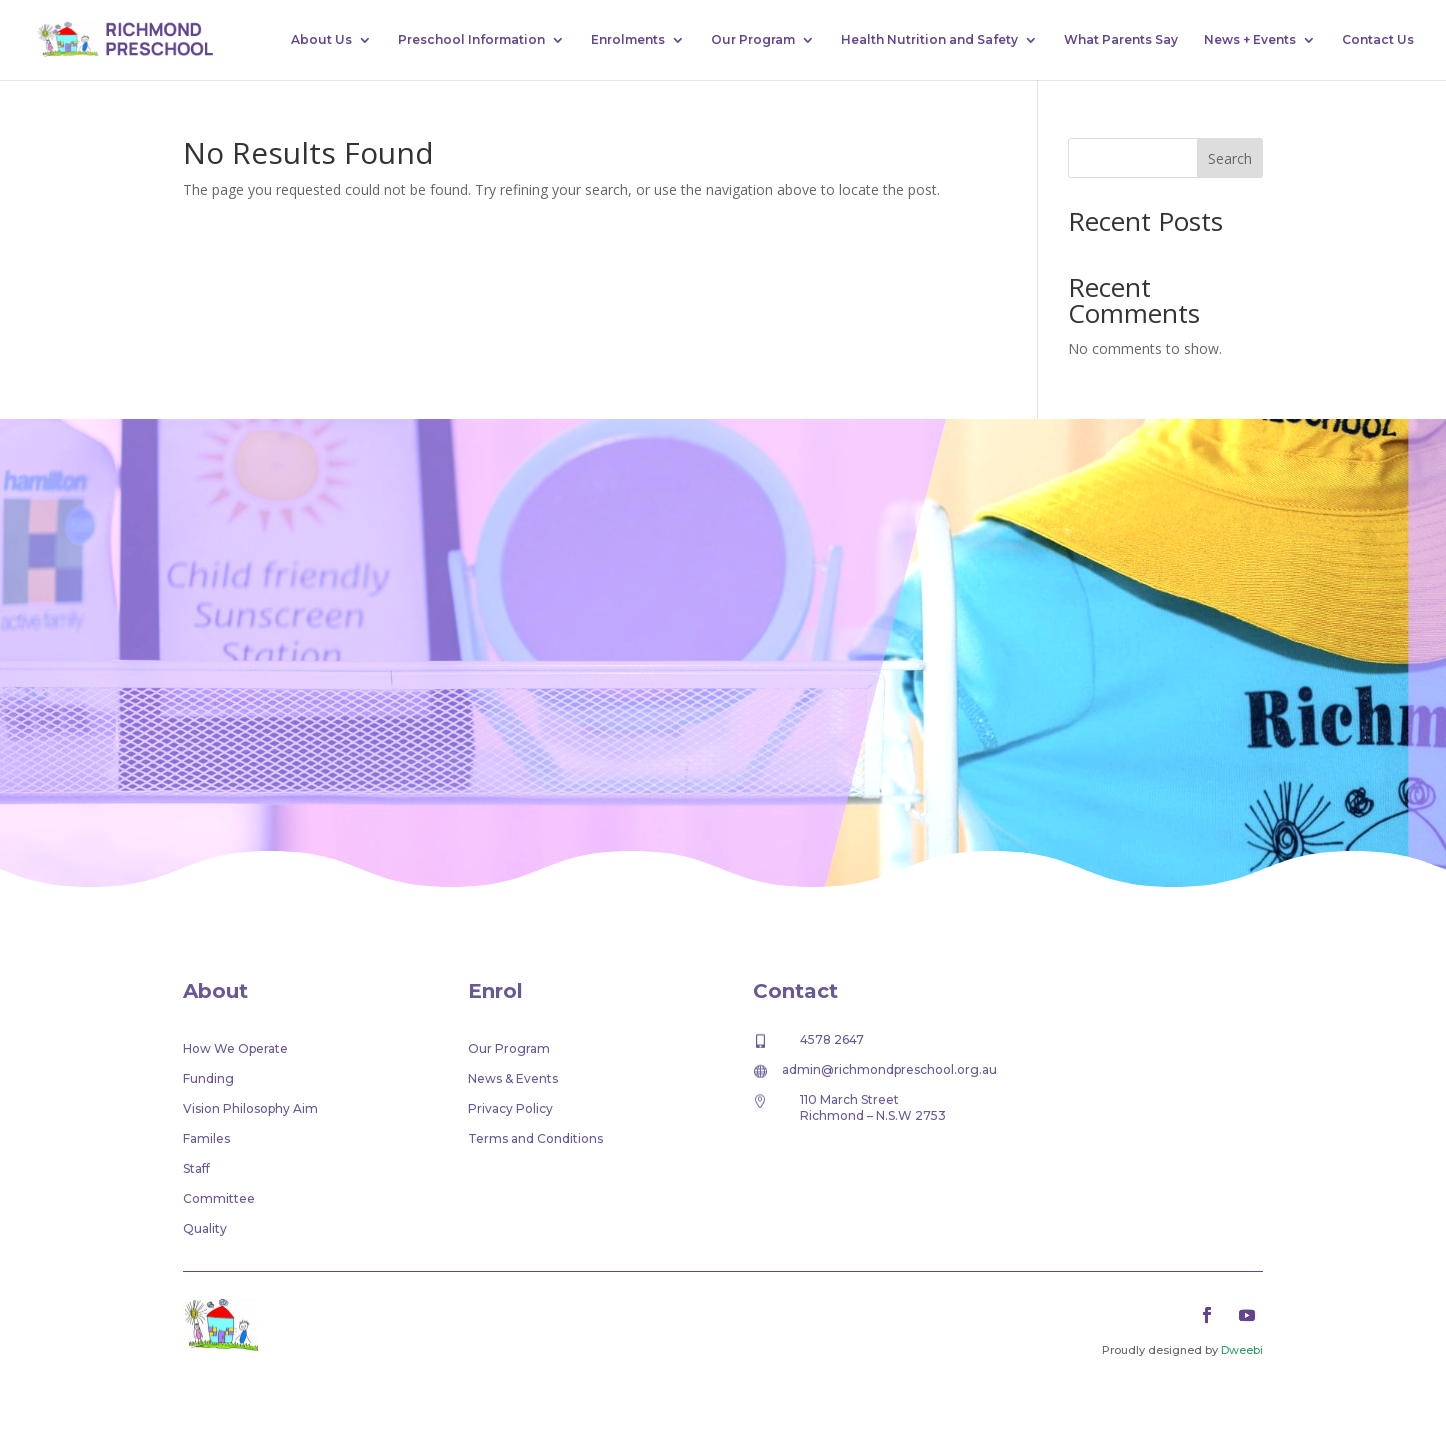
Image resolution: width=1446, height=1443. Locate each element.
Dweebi (1242, 1350)
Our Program (753, 40)
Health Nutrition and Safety (929, 40)
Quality (205, 1229)
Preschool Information (471, 40)
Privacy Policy (510, 1109)
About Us (321, 40)
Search (1230, 158)
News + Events (1250, 40)
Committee (219, 1199)
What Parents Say (1121, 40)
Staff (196, 1169)
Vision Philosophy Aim (250, 1109)
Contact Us (1378, 40)
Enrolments (628, 40)
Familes (206, 1139)
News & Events (513, 1079)
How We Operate (235, 1049)
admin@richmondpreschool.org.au (889, 1069)
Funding (208, 1079)
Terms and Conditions (535, 1139)
